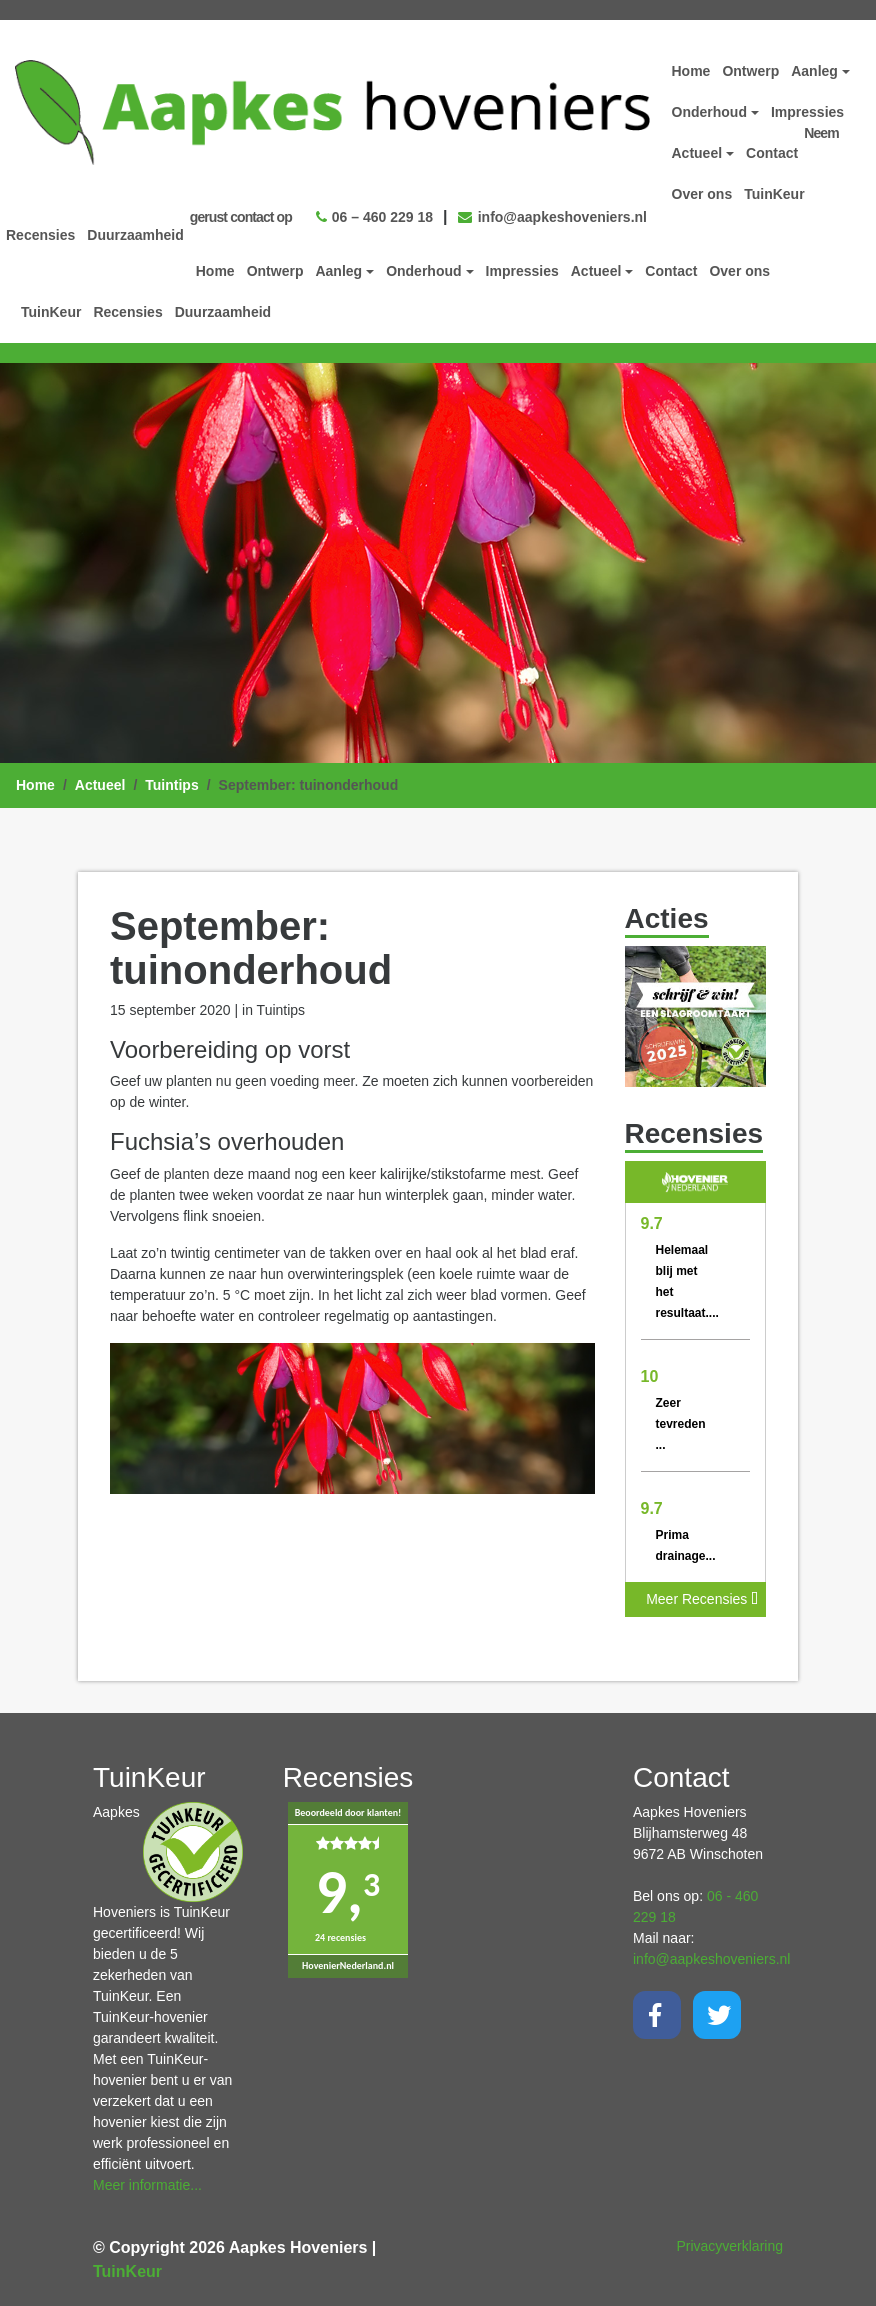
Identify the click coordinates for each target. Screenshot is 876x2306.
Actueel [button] (596, 271)
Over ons (739, 271)
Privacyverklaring (729, 2246)
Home (215, 271)
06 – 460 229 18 (374, 217)
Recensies (127, 312)
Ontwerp (275, 271)
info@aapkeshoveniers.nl (552, 217)
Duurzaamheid (223, 312)
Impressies (522, 271)
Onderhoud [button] (423, 271)
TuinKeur (51, 312)
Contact (671, 271)
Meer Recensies (702, 1599)
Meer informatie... (147, 2185)
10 (650, 1376)
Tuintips (171, 785)
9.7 (652, 1223)
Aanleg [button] (338, 271)
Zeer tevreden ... (681, 1424)
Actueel (100, 785)
